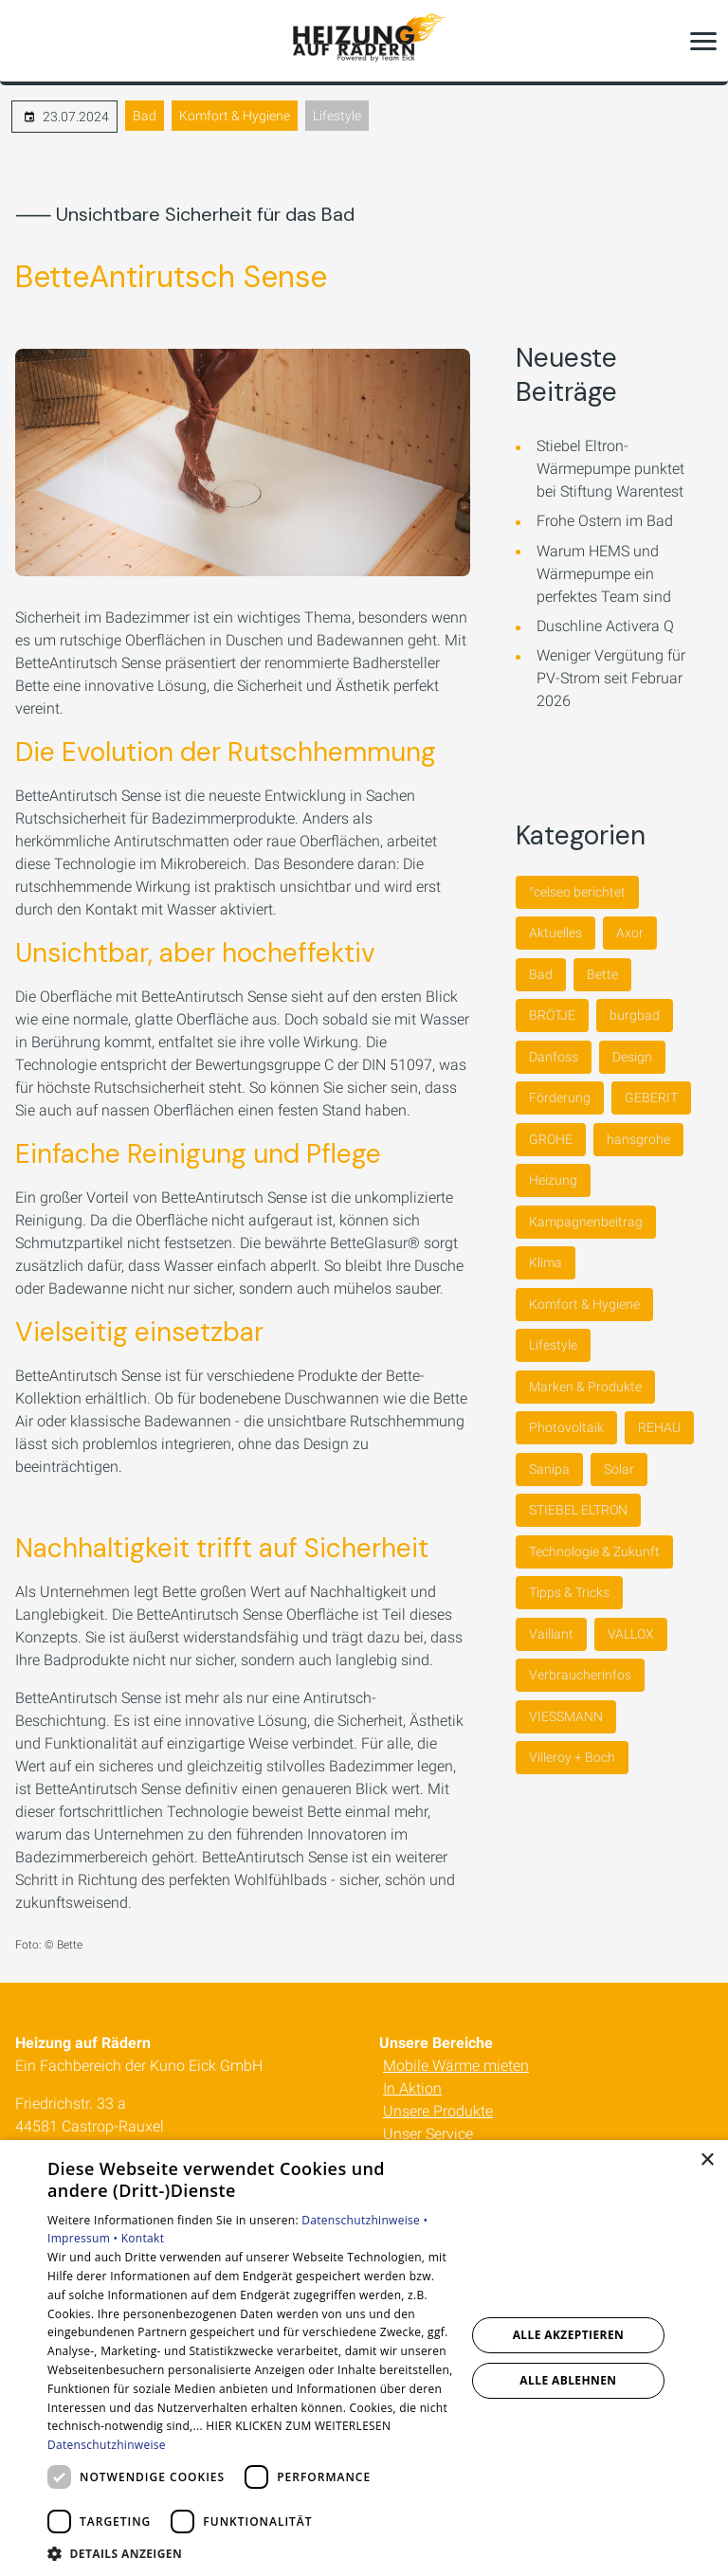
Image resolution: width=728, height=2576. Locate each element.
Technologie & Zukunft (594, 1551)
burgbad (635, 1015)
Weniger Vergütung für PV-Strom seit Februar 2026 (611, 678)
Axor (630, 932)
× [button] (707, 2160)
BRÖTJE (552, 1015)
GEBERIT (651, 1097)
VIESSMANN (566, 1716)
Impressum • (84, 2238)
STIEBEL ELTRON (578, 1509)
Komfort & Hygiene (234, 115)
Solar (619, 1469)
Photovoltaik (566, 1427)
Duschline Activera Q (605, 626)
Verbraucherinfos (580, 1674)
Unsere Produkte (438, 2111)
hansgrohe (638, 1139)
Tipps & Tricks (569, 1592)
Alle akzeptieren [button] (569, 2335)
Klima (545, 1262)
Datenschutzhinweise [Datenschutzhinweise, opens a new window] (106, 2445)
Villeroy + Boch (572, 1757)
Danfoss (553, 1056)
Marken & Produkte (585, 1386)
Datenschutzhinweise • (364, 2220)
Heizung (553, 1180)
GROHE (551, 1139)
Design (632, 1056)
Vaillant (551, 1634)
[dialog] (364, 2358)
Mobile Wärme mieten (456, 2066)
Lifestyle (337, 115)
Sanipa (549, 1469)
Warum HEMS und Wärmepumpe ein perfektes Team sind (604, 574)
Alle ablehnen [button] (567, 2380)
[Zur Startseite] (364, 41)
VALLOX (631, 1634)
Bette (602, 974)
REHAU (659, 1427)
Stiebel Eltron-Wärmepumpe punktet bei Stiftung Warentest (610, 468)
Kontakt (143, 2238)
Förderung (560, 1097)
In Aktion (412, 2088)
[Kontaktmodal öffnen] (26, 41)
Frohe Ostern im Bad (605, 521)
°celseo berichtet (577, 891)
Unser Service (428, 2134)
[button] (703, 41)
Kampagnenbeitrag (586, 1221)
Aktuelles (555, 932)
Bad (144, 115)
